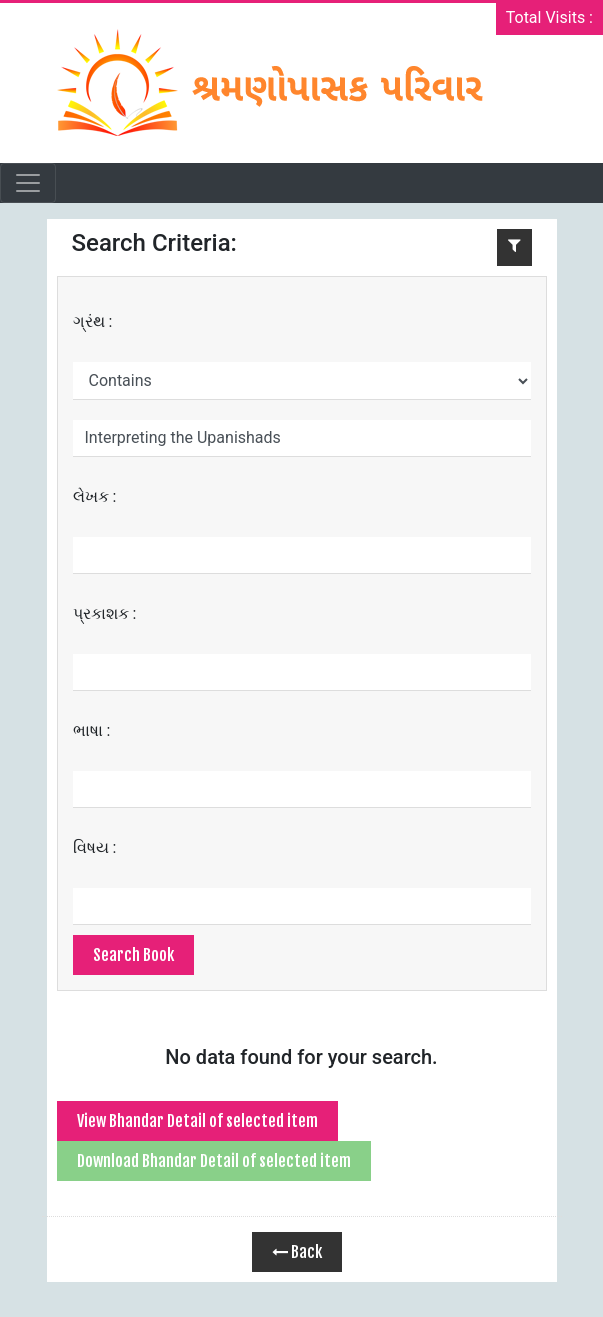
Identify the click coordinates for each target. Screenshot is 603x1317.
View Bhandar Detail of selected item (197, 1121)
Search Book (133, 955)
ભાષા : (92, 730)
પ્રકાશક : (105, 613)
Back (297, 1252)
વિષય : (95, 847)
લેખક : (95, 496)
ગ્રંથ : (93, 321)
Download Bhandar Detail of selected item (214, 1161)
